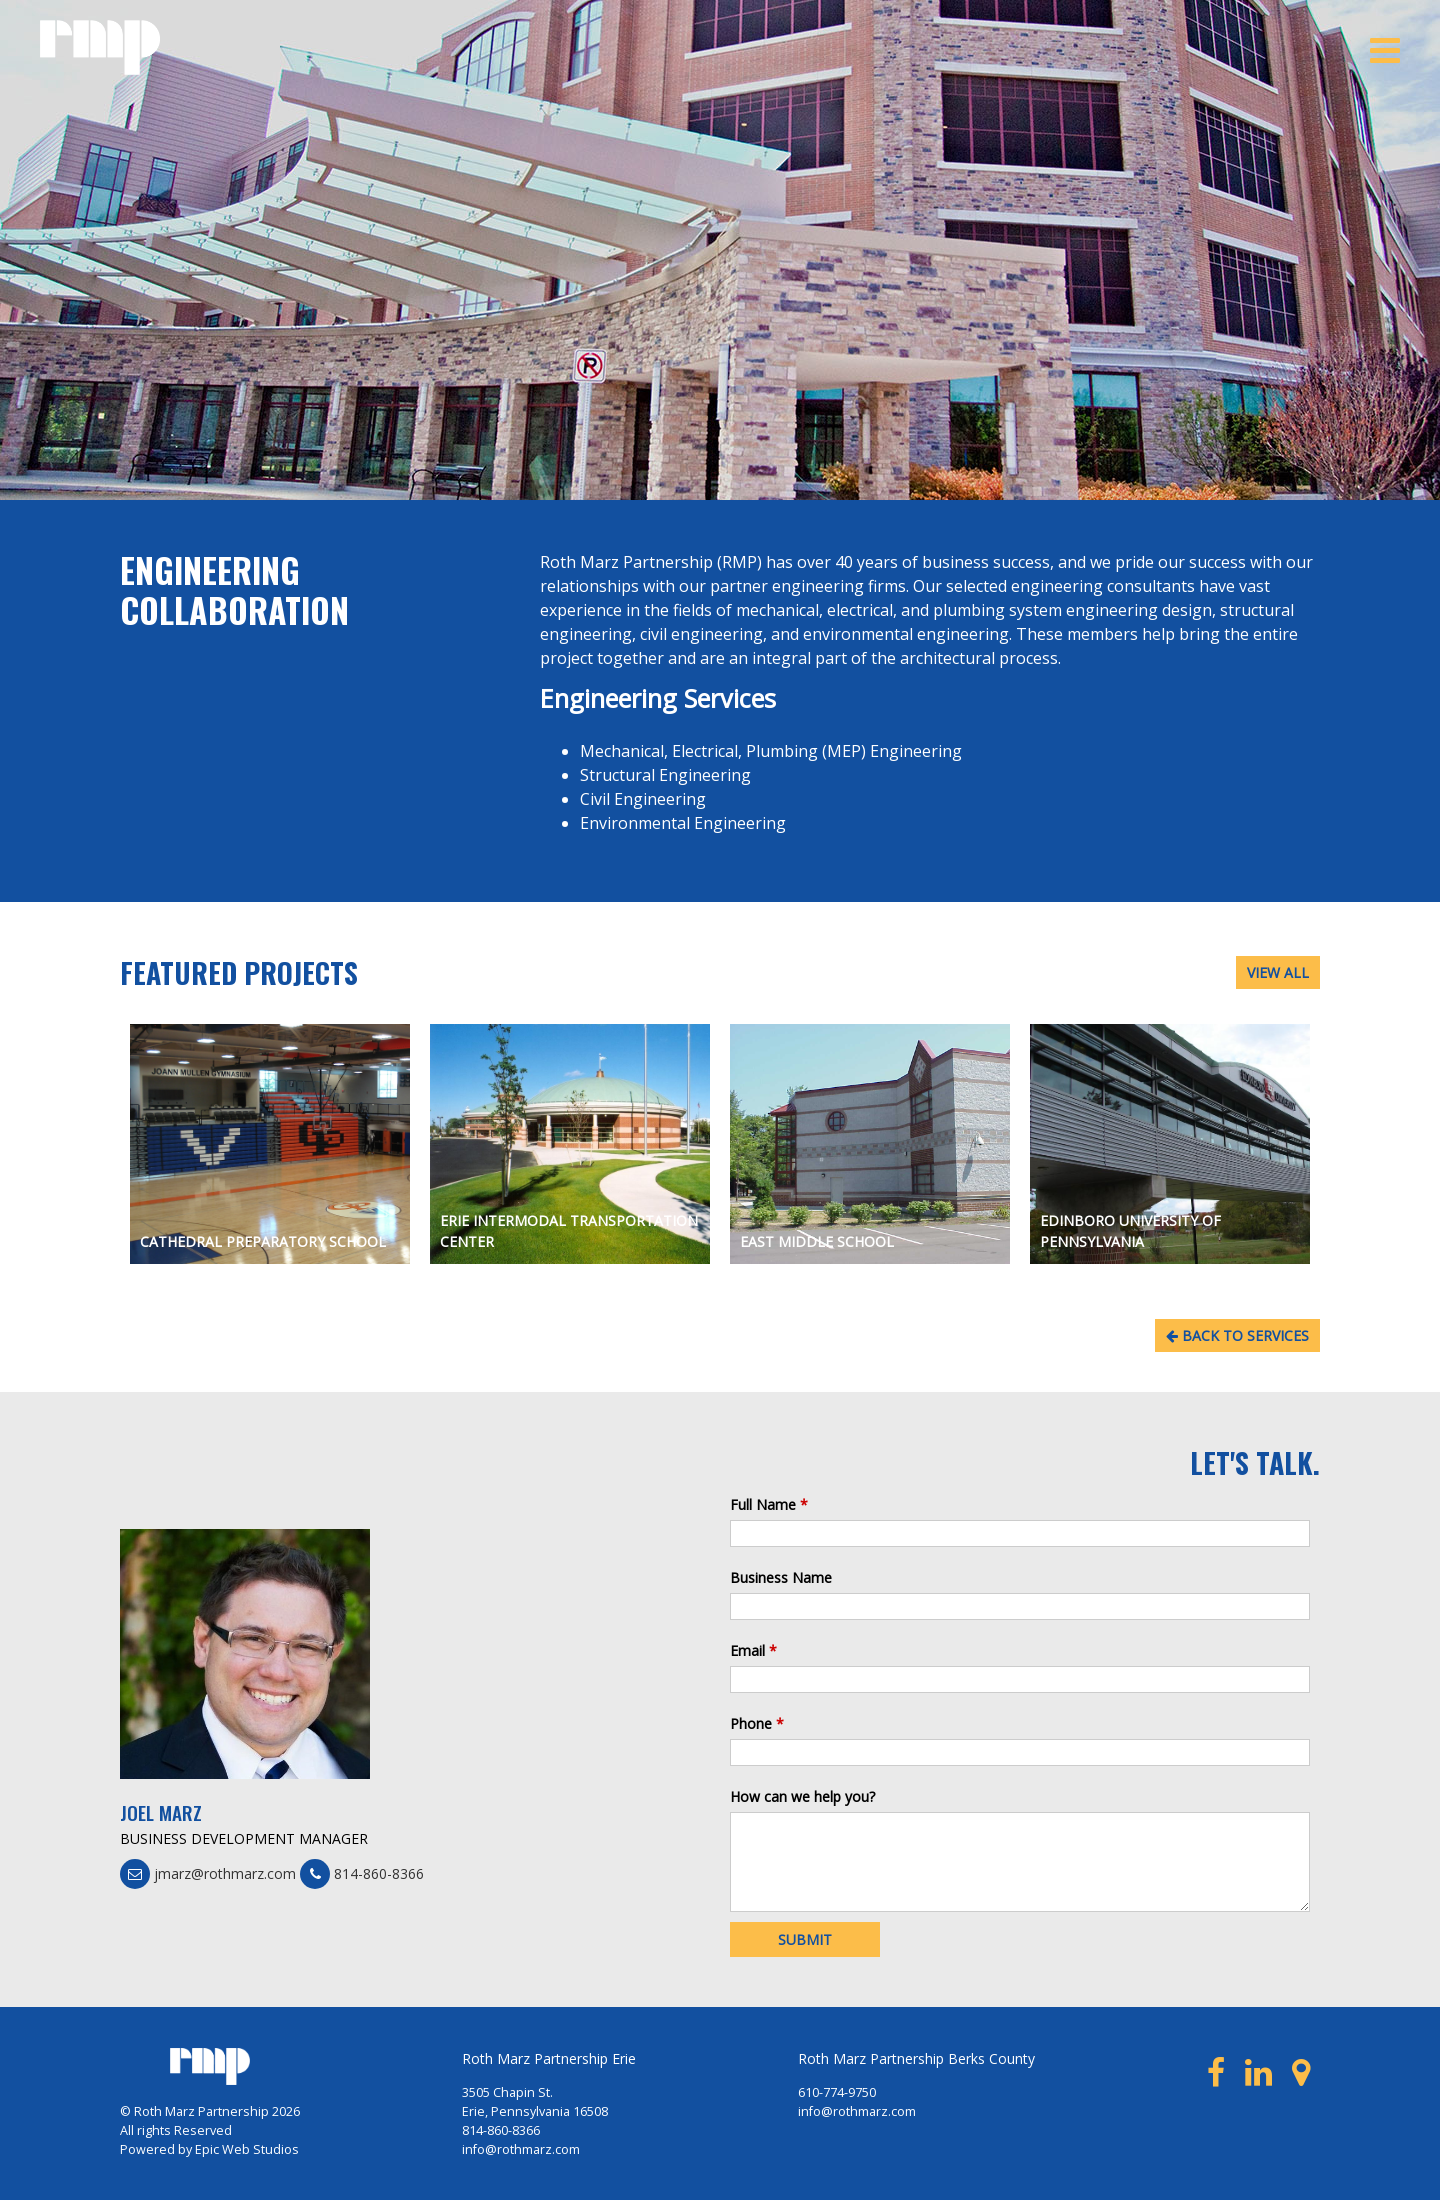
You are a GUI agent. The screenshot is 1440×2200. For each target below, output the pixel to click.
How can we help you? (802, 1796)
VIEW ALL (1278, 972)
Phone (757, 1723)
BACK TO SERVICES (1237, 1335)
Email (753, 1650)
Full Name (769, 1504)
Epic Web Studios (247, 2149)
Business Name (781, 1577)
